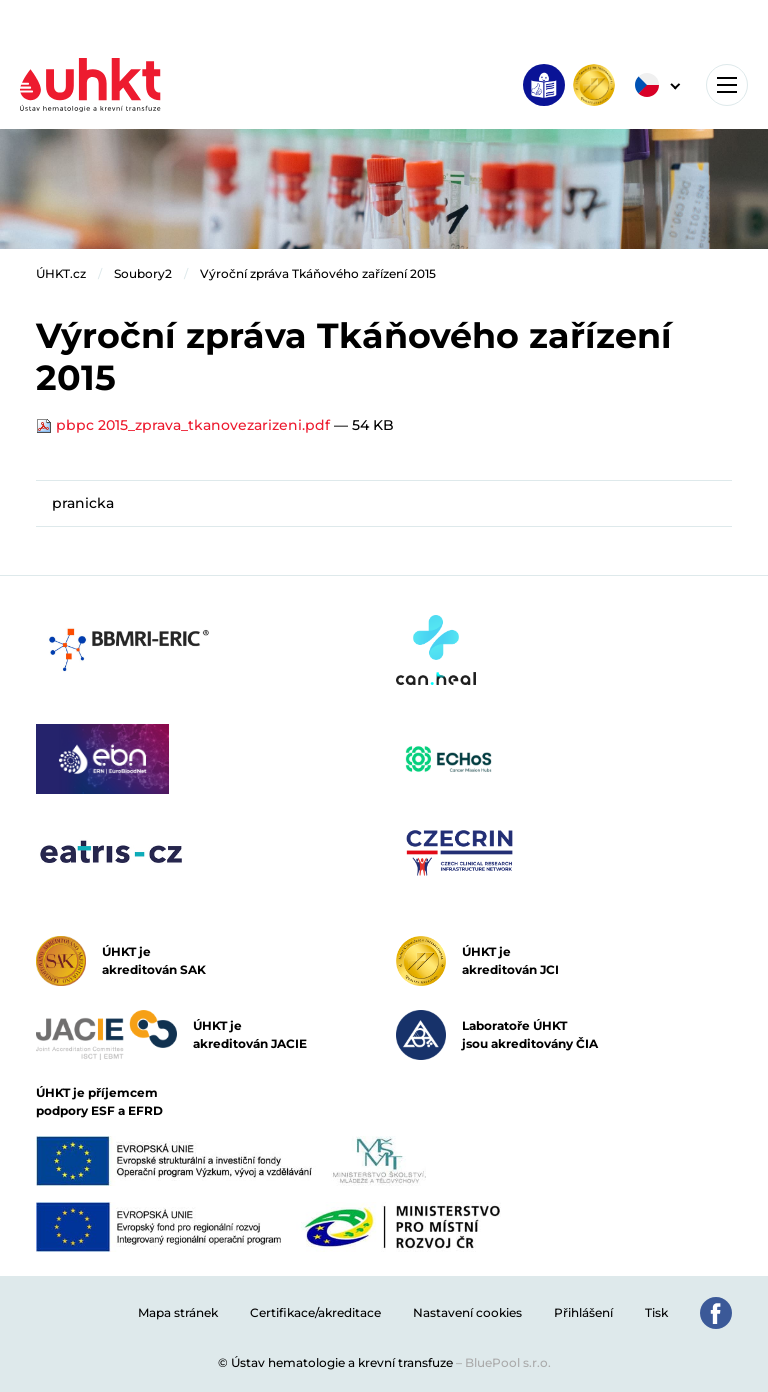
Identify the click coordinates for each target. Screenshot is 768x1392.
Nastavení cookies (467, 1312)
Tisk (656, 1312)
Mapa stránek (178, 1312)
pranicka (83, 503)
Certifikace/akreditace (315, 1312)
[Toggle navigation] (727, 85)
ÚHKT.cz (61, 273)
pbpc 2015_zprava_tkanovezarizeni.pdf (185, 425)
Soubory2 (143, 273)
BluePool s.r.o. (508, 1362)
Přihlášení (583, 1312)
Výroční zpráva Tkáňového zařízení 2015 (318, 273)
